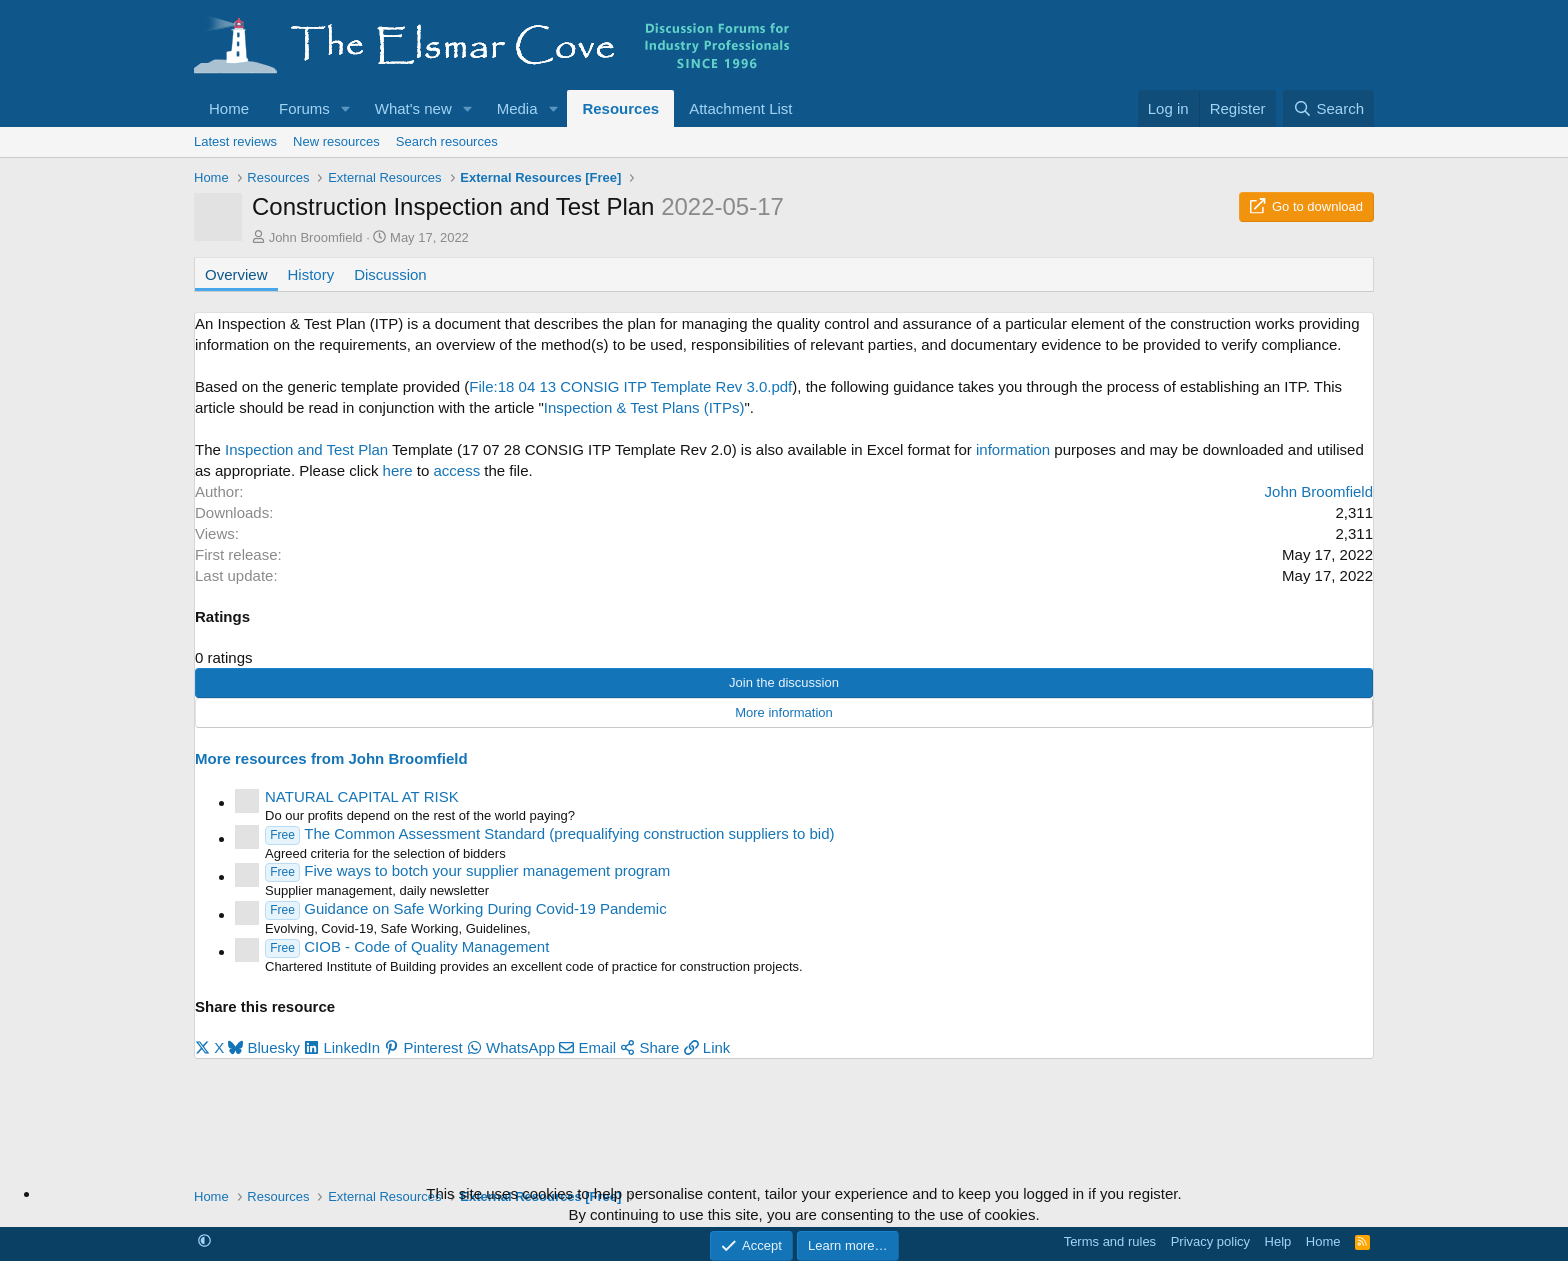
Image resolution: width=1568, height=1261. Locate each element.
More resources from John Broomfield (331, 758)
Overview (236, 274)
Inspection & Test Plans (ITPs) (644, 407)
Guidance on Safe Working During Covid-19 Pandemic (466, 908)
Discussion (390, 274)
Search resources (447, 141)
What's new (413, 108)
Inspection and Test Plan (306, 449)
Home (229, 108)
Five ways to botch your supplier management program (467, 870)
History (311, 274)
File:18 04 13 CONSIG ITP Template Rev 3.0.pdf (630, 386)
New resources (336, 141)
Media (517, 108)
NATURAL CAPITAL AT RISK (362, 796)
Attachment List (740, 108)
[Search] (1328, 108)
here (398, 470)
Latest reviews (235, 141)
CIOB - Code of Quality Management (407, 946)
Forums (304, 108)
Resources (620, 108)
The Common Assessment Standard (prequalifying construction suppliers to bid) (550, 833)
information (1013, 449)
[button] (346, 108)
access (457, 470)
